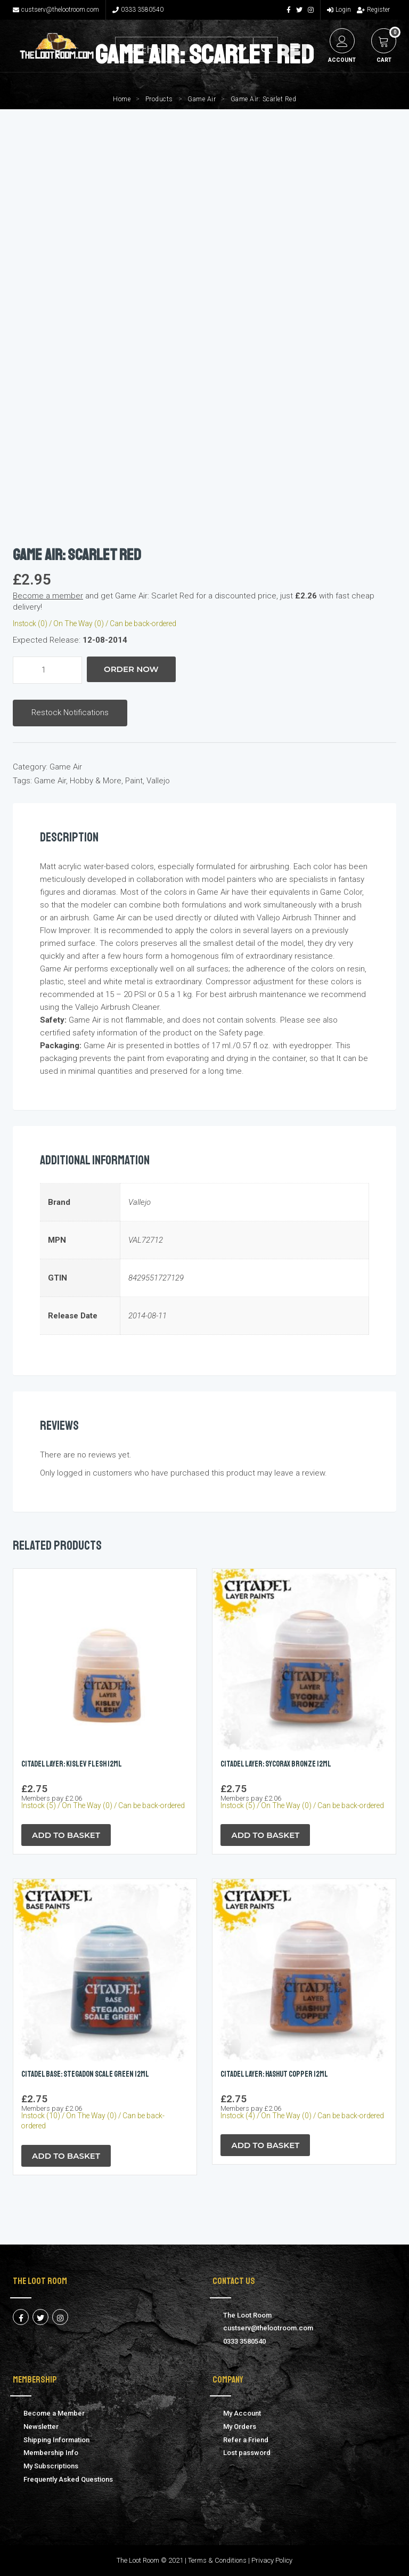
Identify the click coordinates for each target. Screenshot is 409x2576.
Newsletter (41, 2427)
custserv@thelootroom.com (56, 9)
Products (159, 99)
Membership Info (50, 2453)
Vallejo (158, 780)
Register (373, 9)
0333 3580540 (137, 9)
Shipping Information (56, 2440)
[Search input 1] (173, 49)
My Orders (239, 2427)
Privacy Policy (271, 2560)
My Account (242, 2413)
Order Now (131, 669)
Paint (134, 780)
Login (339, 9)
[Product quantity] (47, 670)
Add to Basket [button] (66, 1835)
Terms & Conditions (217, 2560)
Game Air (201, 99)
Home (121, 99)
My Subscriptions (50, 2466)
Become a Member (54, 2413)
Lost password (247, 2453)
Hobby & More (95, 780)
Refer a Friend (245, 2440)
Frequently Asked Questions (68, 2479)
